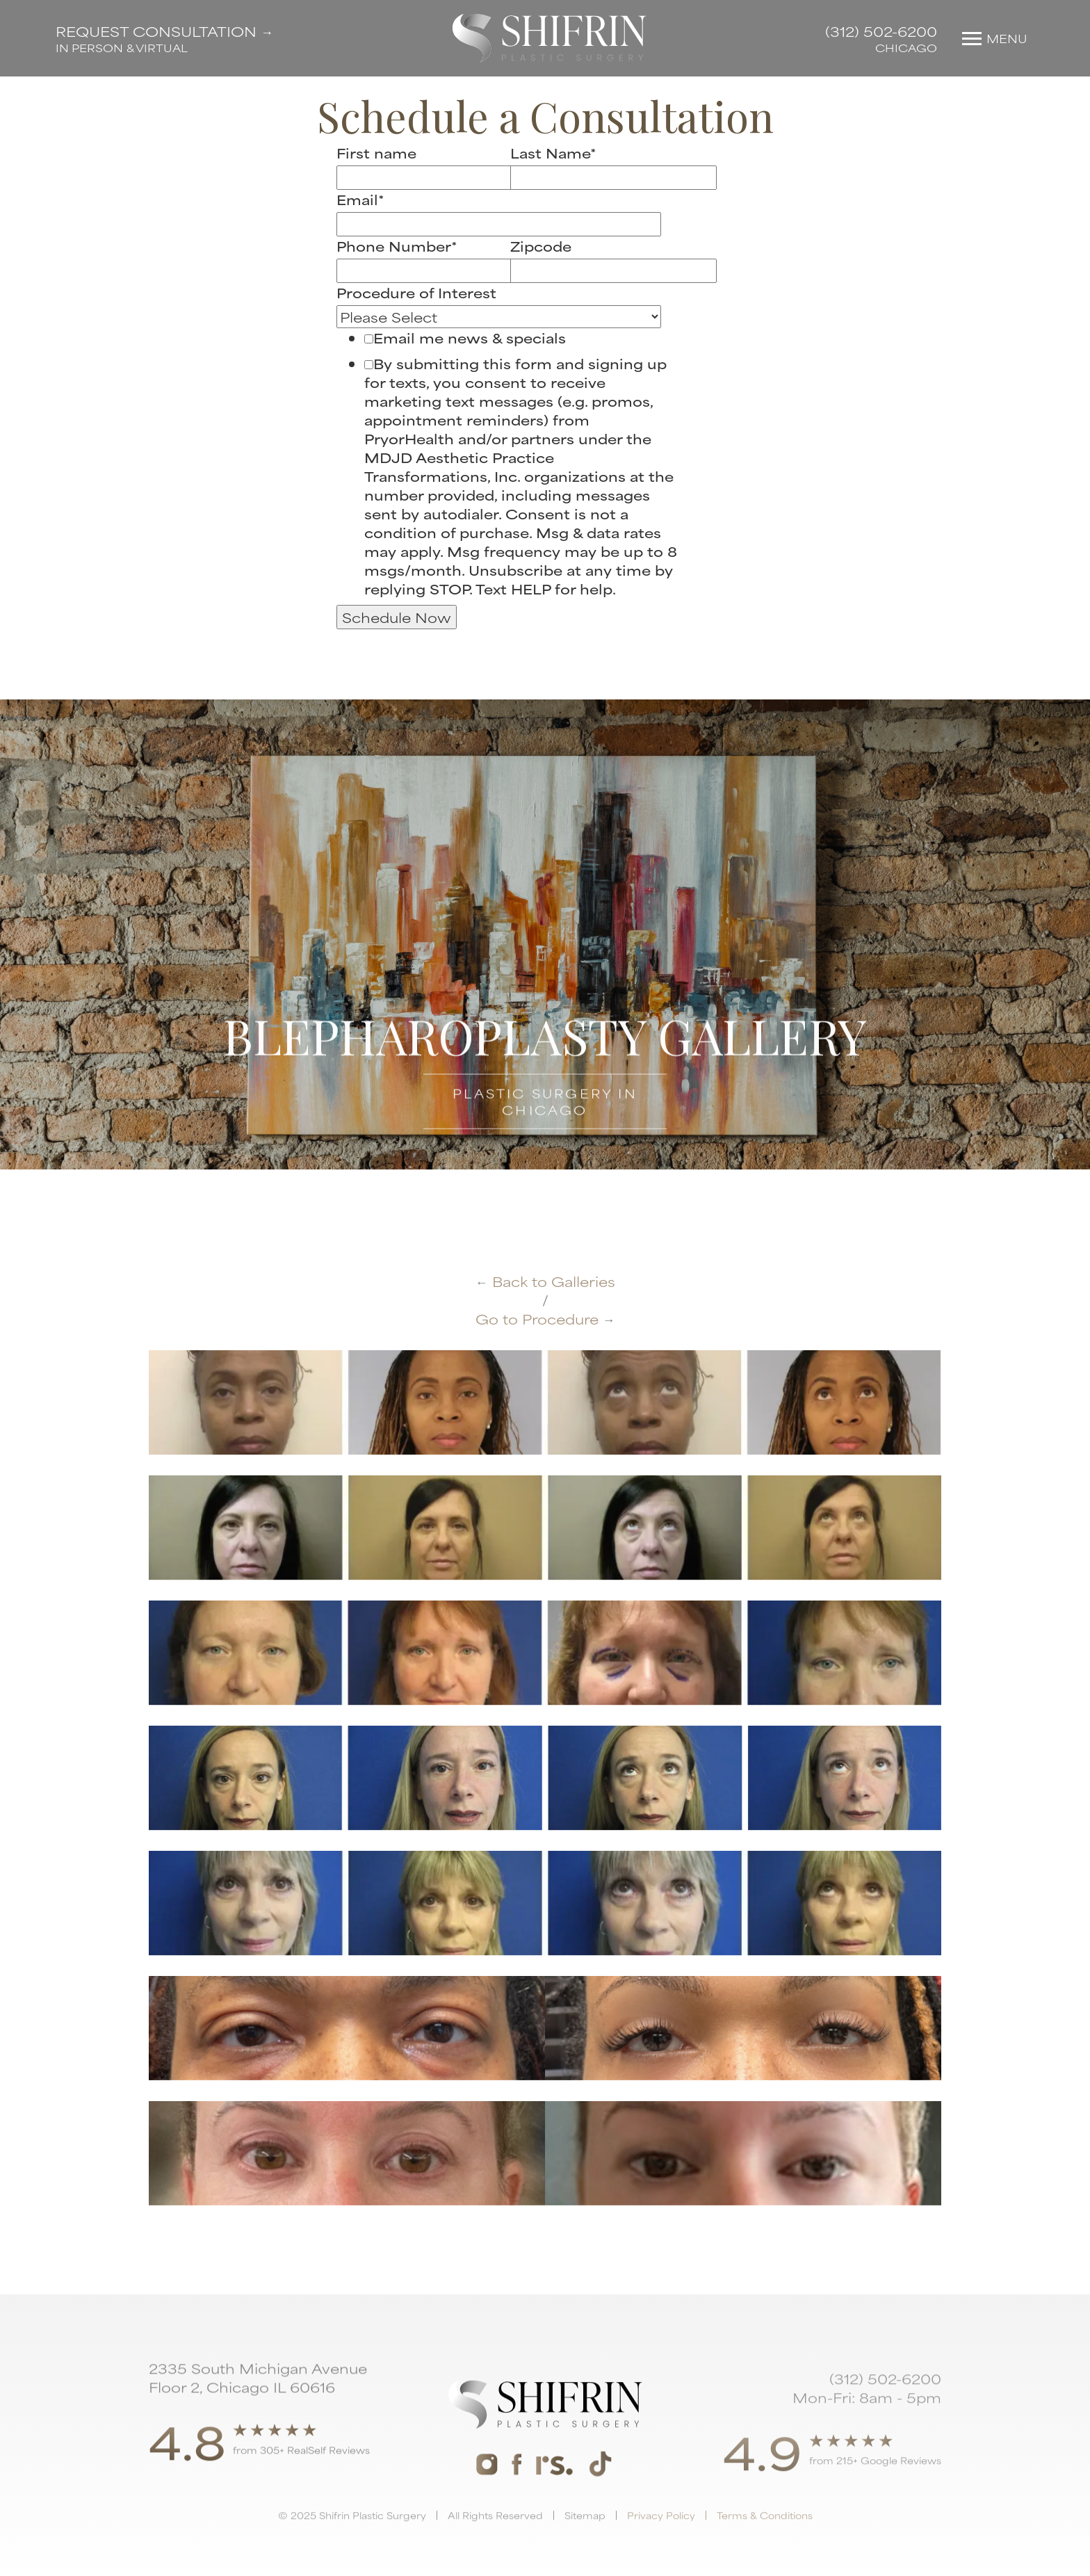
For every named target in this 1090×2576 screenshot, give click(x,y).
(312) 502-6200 (881, 31)
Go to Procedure (545, 1318)
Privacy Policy (661, 2546)
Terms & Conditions (765, 2546)
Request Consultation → (164, 31)
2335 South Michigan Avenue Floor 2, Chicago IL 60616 (258, 2382)
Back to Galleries (545, 1281)
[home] (549, 38)
